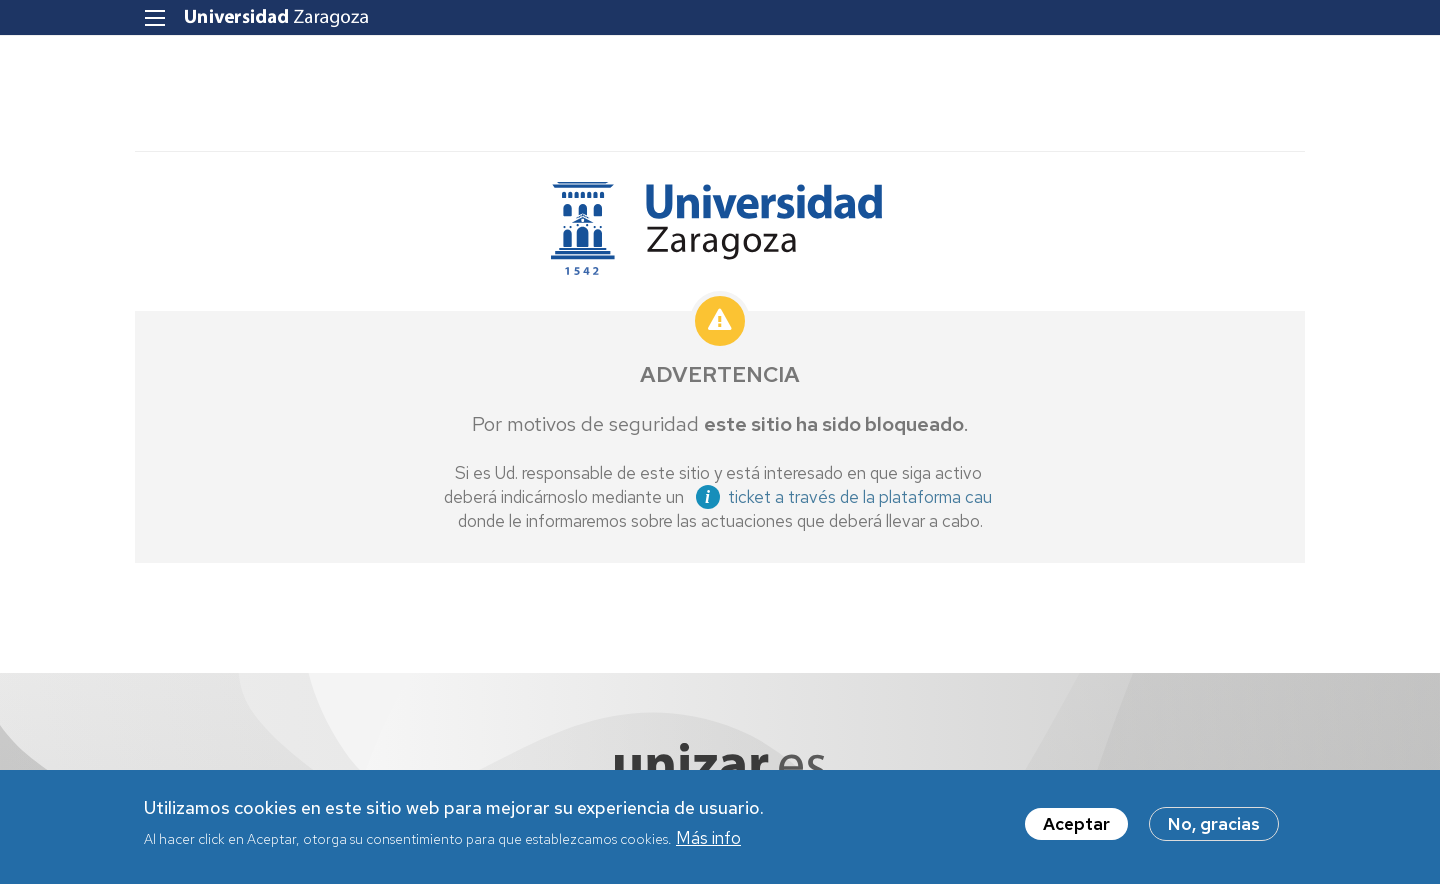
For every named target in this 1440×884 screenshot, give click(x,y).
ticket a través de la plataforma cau (860, 497)
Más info (708, 841)
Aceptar (1076, 828)
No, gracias (1214, 828)
